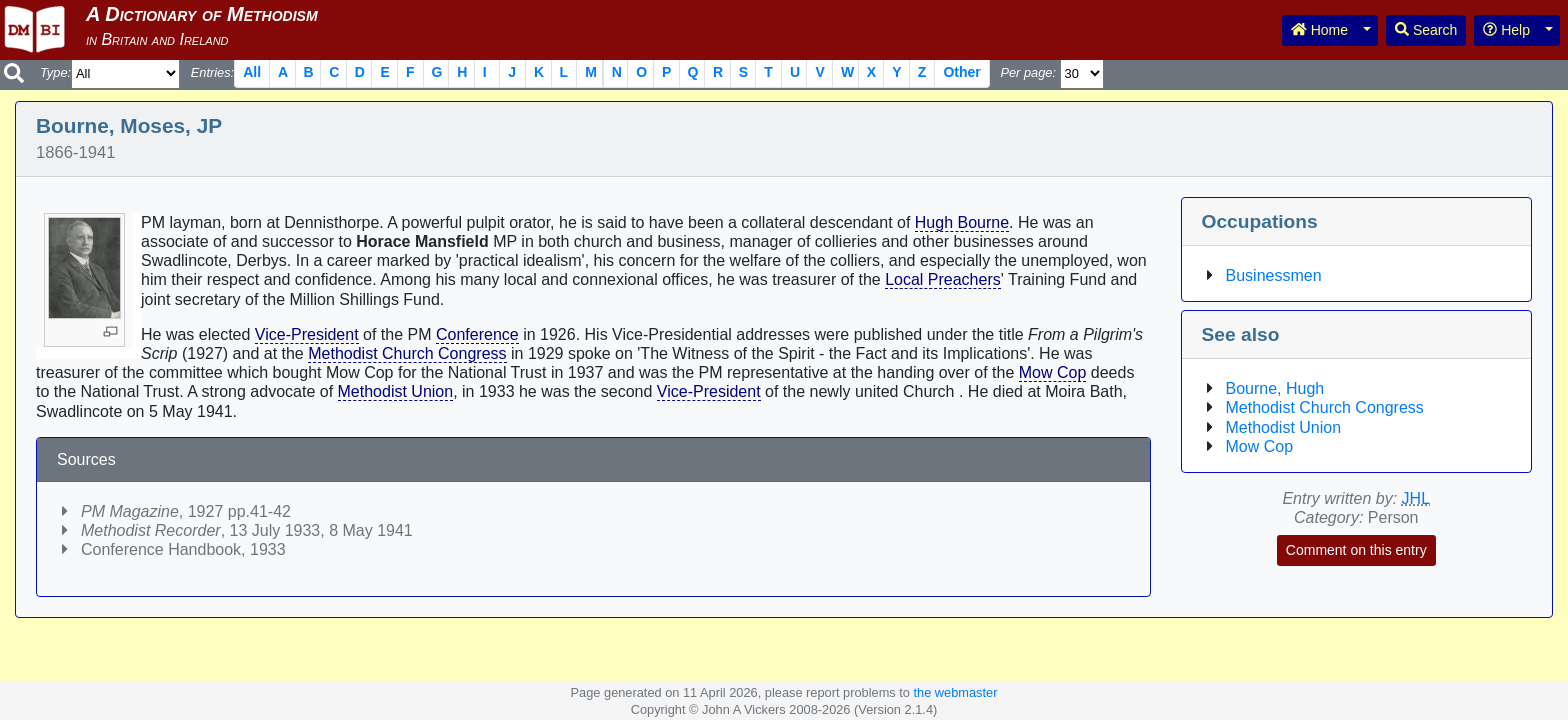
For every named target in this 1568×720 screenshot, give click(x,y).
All (252, 72)
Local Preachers (943, 279)
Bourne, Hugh (1275, 388)
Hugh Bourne (962, 222)
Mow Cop (1053, 372)
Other (961, 72)
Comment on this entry (1356, 550)
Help (1506, 30)
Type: (55, 72)
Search (1426, 30)
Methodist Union (396, 391)
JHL (1416, 498)
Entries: (212, 72)
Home (1319, 30)
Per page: (1028, 72)
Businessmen (1274, 275)
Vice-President (307, 334)
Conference (477, 334)
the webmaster (955, 692)
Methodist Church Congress (407, 353)
